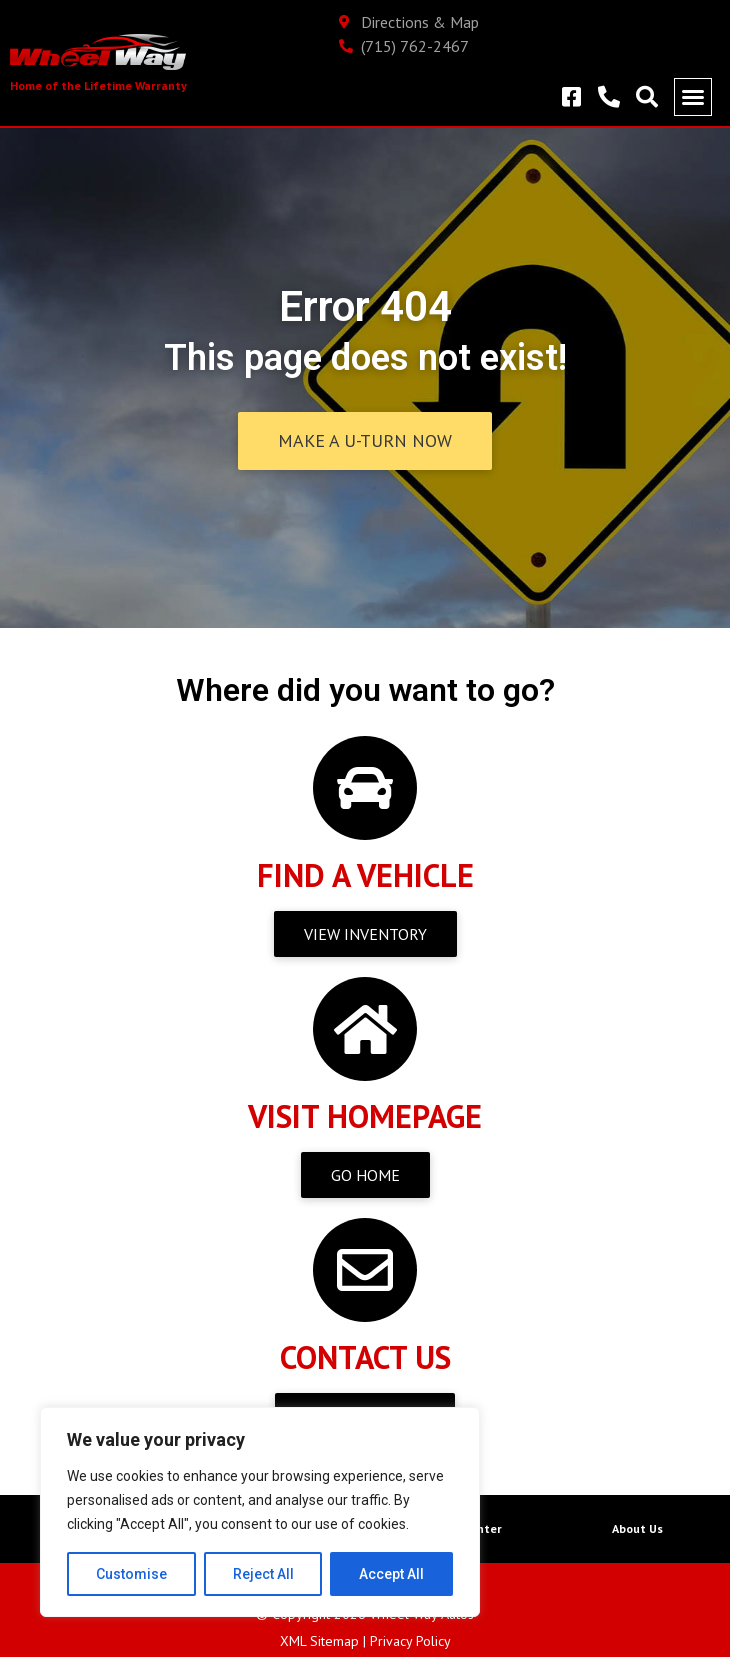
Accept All (391, 1574)
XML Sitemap (319, 1641)
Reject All (263, 1574)
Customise (131, 1574)
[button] (693, 97)
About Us (637, 1528)
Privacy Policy (410, 1641)
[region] (260, 1512)
